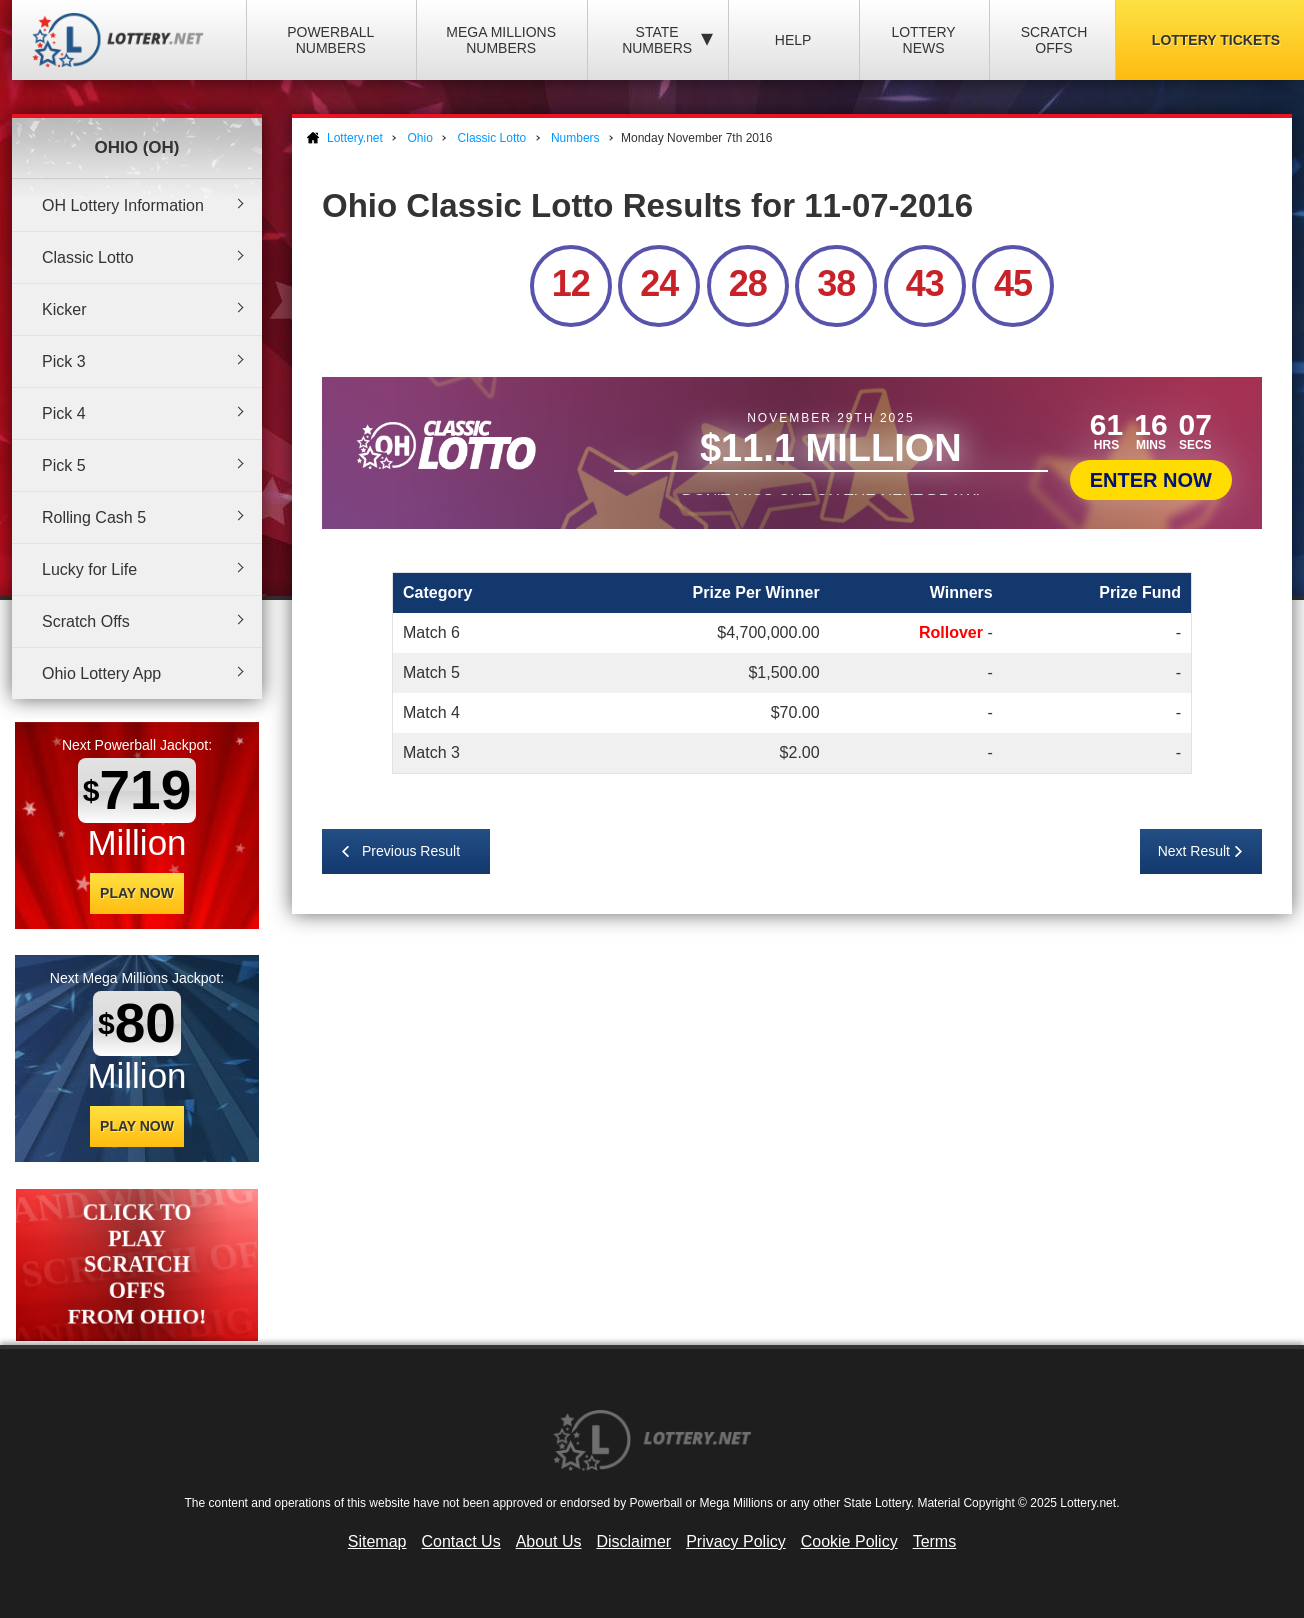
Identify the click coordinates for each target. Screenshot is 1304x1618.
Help (793, 40)
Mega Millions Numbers (501, 40)
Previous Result (411, 851)
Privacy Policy (736, 1541)
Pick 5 (64, 465)
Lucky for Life (89, 569)
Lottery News (923, 40)
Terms (935, 1541)
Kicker (64, 309)
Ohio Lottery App (101, 673)
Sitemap (377, 1541)
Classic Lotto (88, 257)
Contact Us (461, 1541)
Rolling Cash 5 (94, 517)
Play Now (137, 893)
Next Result (1194, 851)
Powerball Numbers (330, 40)
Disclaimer (633, 1541)
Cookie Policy (849, 1541)
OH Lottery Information (123, 205)
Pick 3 (64, 361)
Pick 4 (64, 413)
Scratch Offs (1054, 40)
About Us (549, 1541)
